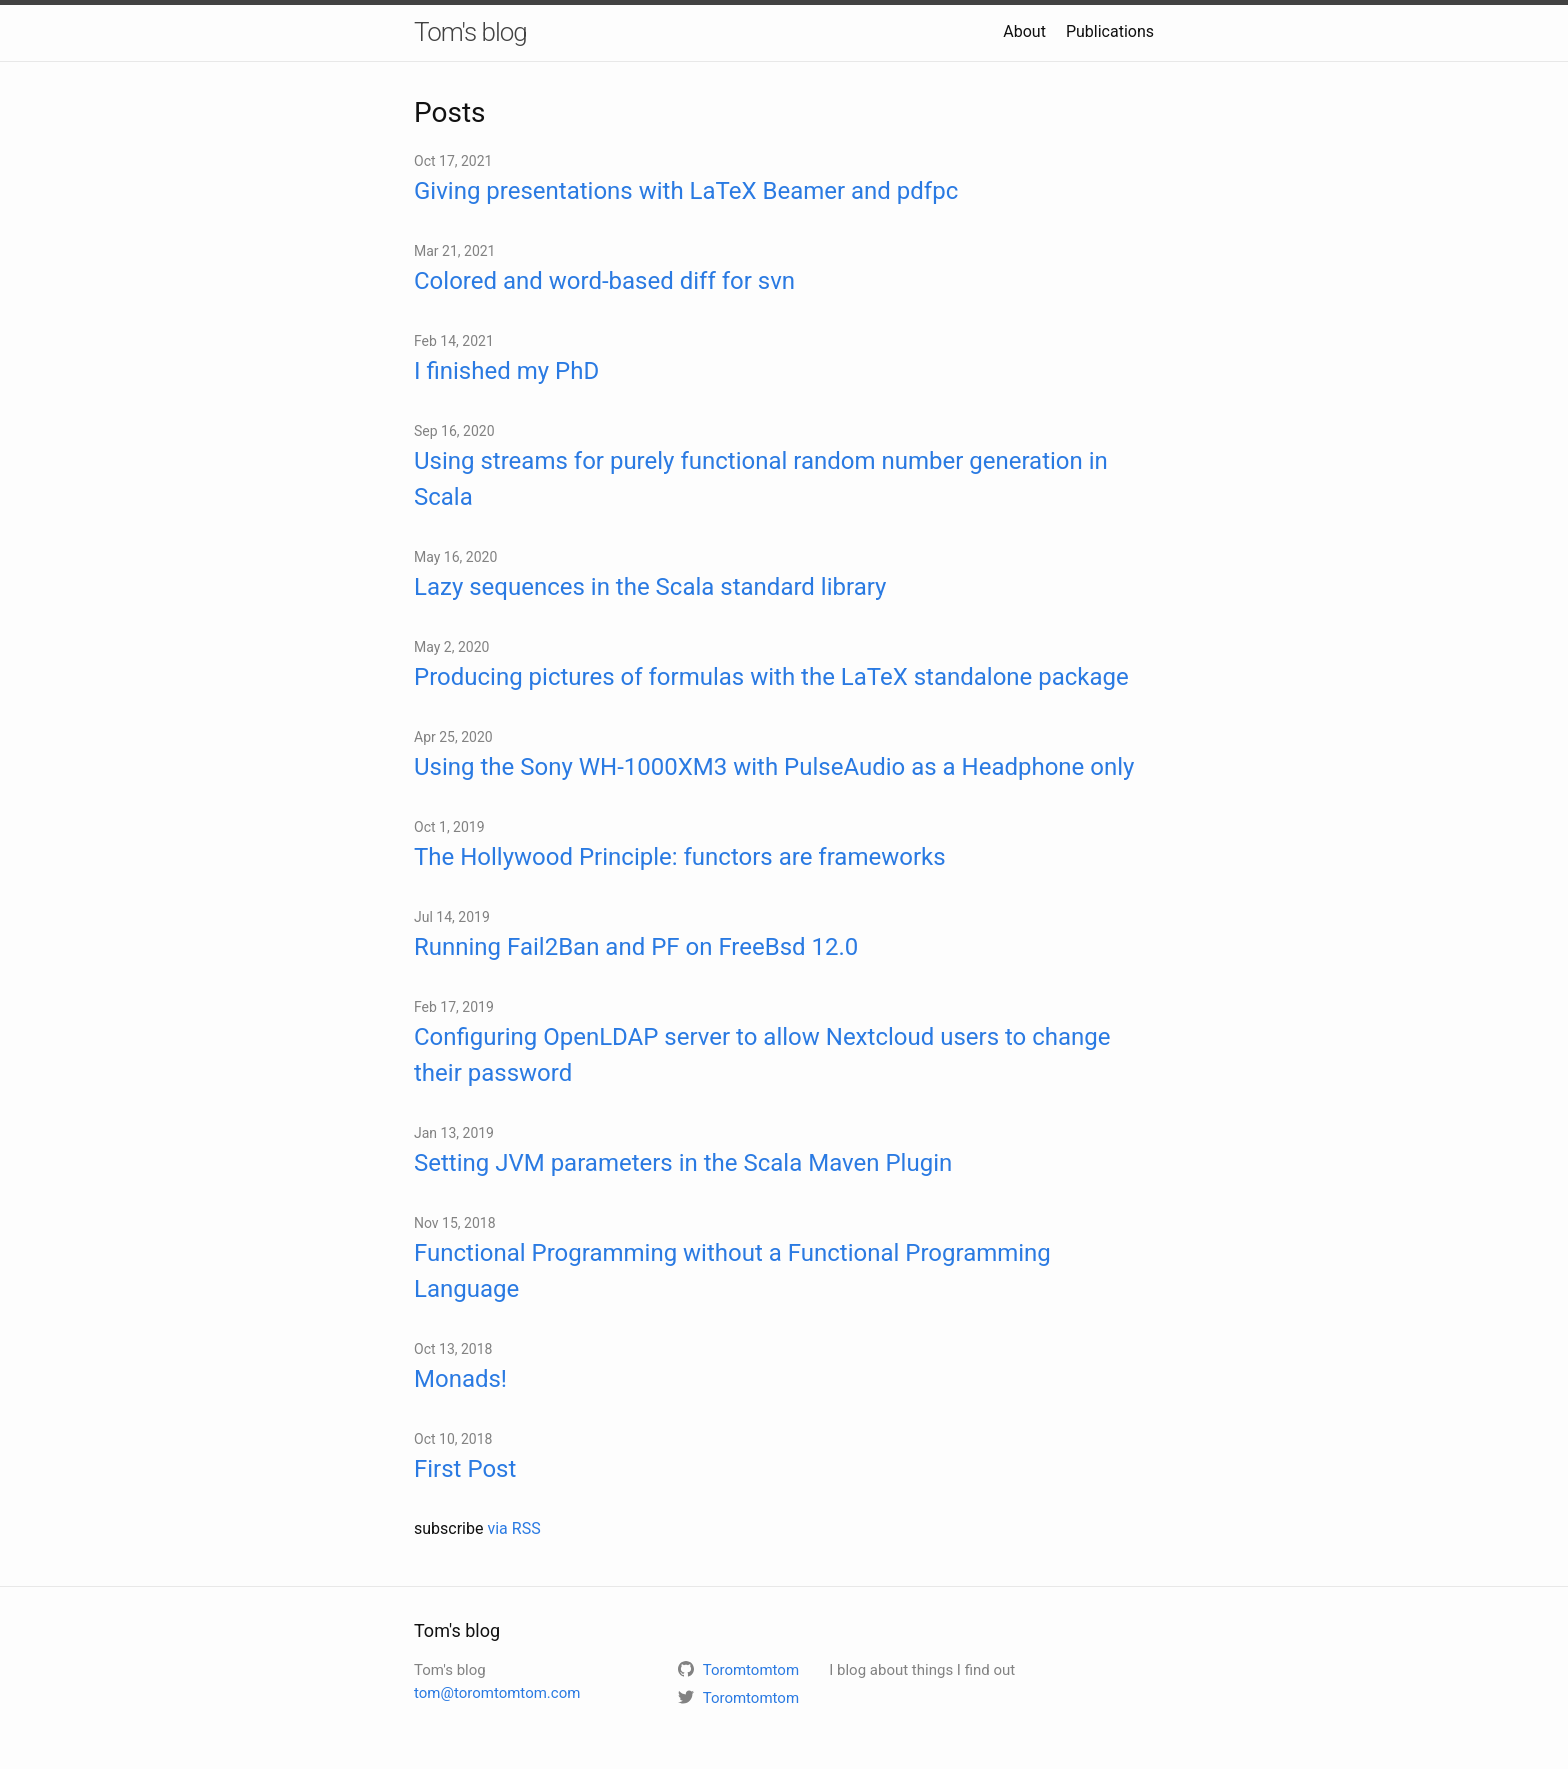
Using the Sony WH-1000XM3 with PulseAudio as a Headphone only (774, 767)
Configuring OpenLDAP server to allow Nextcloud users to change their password (762, 1055)
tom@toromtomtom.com (497, 1693)
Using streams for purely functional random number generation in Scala (761, 479)
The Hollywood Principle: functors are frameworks (680, 857)
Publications (1110, 31)
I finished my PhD (506, 371)
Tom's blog (470, 32)
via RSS (513, 1528)
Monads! (460, 1379)
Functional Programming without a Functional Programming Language (732, 1271)
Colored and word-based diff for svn (604, 281)
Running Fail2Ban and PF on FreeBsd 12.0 (636, 947)
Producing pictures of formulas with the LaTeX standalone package (771, 677)
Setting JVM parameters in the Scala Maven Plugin (683, 1163)
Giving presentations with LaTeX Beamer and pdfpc (686, 191)
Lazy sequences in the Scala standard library (650, 587)
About (1024, 31)
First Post (465, 1469)
